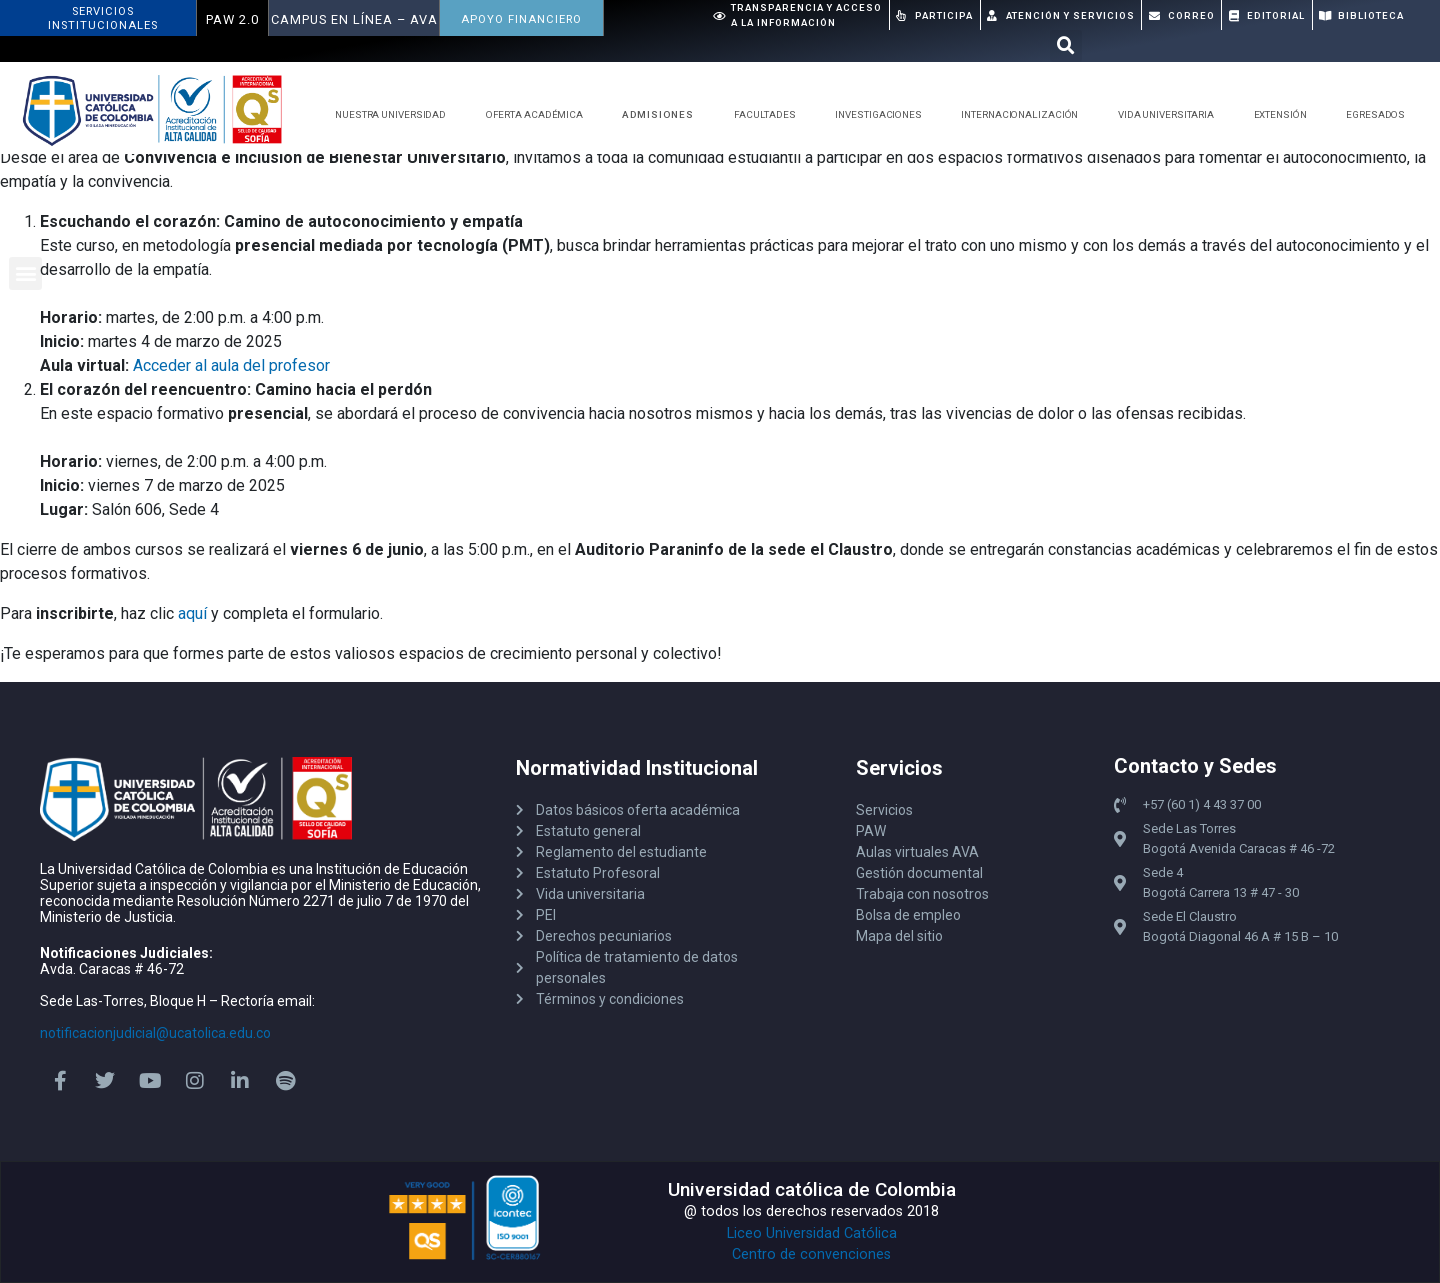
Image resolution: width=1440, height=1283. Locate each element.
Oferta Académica (539, 115)
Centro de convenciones (811, 1254)
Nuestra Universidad (395, 115)
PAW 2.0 (232, 19)
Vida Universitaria (1171, 115)
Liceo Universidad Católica (812, 1233)
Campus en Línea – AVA (354, 19)
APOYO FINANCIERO (521, 19)
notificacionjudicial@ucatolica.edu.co (155, 1033)
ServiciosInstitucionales (103, 18)
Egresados (1380, 115)
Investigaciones (883, 115)
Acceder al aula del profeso (229, 365)
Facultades (770, 115)
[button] (1066, 46)
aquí (194, 613)
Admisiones (663, 115)
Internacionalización (1024, 115)
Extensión (1285, 115)
